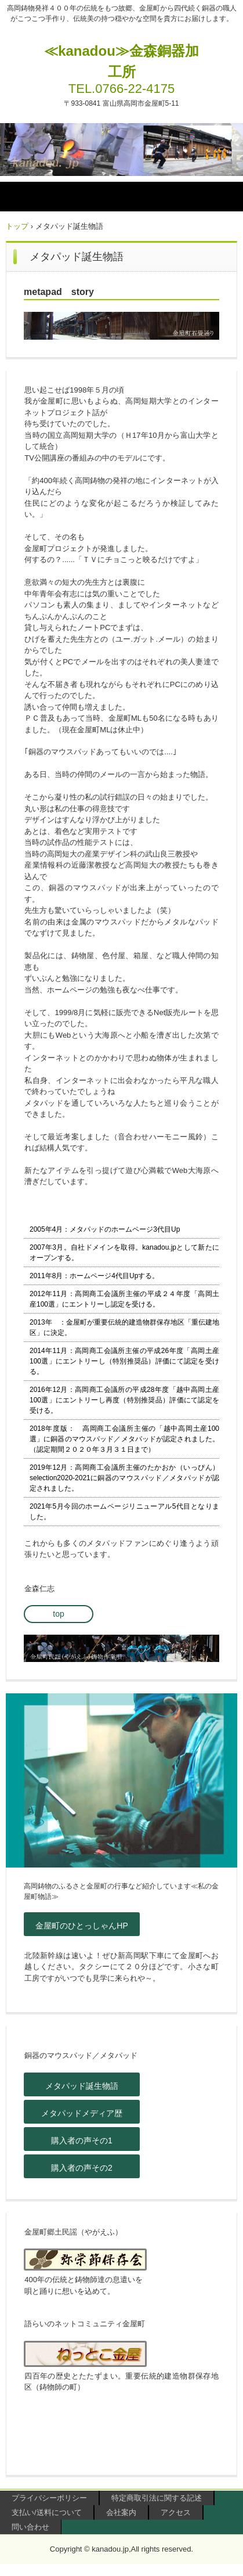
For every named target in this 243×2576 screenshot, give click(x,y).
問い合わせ (30, 2527)
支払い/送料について (47, 2512)
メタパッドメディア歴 (81, 2113)
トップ (17, 226)
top (58, 1613)
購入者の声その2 (82, 2167)
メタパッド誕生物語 (81, 2086)
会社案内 (121, 2512)
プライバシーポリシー (49, 2498)
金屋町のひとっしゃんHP (81, 1925)
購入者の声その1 (82, 2140)
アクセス (176, 2512)
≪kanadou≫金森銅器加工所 (121, 61)
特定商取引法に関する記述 (156, 2498)
